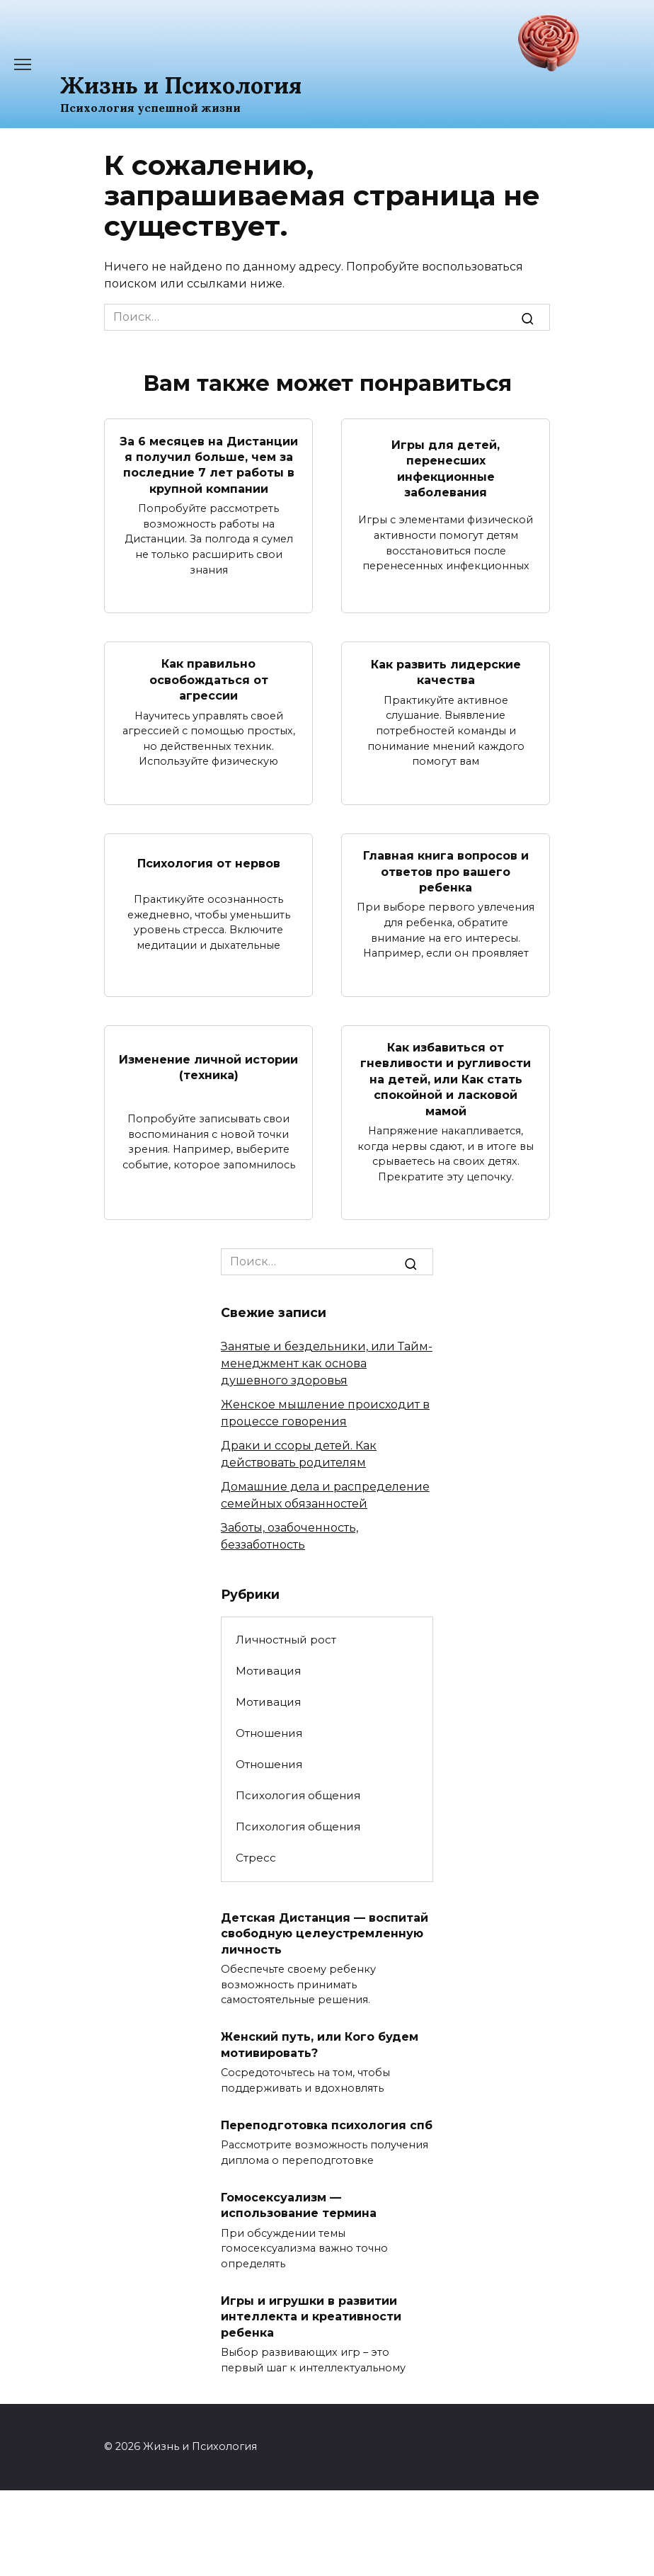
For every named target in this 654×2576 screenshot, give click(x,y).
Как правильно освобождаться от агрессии (208, 679)
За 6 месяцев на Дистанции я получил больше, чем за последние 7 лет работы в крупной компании (209, 464)
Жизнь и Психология (181, 85)
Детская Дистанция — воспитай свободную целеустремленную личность (324, 1933)
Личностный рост (286, 1639)
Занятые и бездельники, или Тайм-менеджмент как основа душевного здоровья (326, 1363)
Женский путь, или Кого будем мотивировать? (319, 2044)
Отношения (269, 1733)
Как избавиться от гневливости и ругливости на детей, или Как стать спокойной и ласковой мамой (445, 1079)
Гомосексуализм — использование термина (299, 2204)
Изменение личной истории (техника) (208, 1066)
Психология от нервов (208, 863)
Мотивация (268, 1670)
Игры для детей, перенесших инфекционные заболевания (445, 468)
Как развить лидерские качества (446, 671)
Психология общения (298, 1795)
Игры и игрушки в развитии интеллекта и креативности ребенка (311, 2316)
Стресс (256, 1857)
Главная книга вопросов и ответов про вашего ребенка (446, 871)
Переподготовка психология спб (326, 2124)
